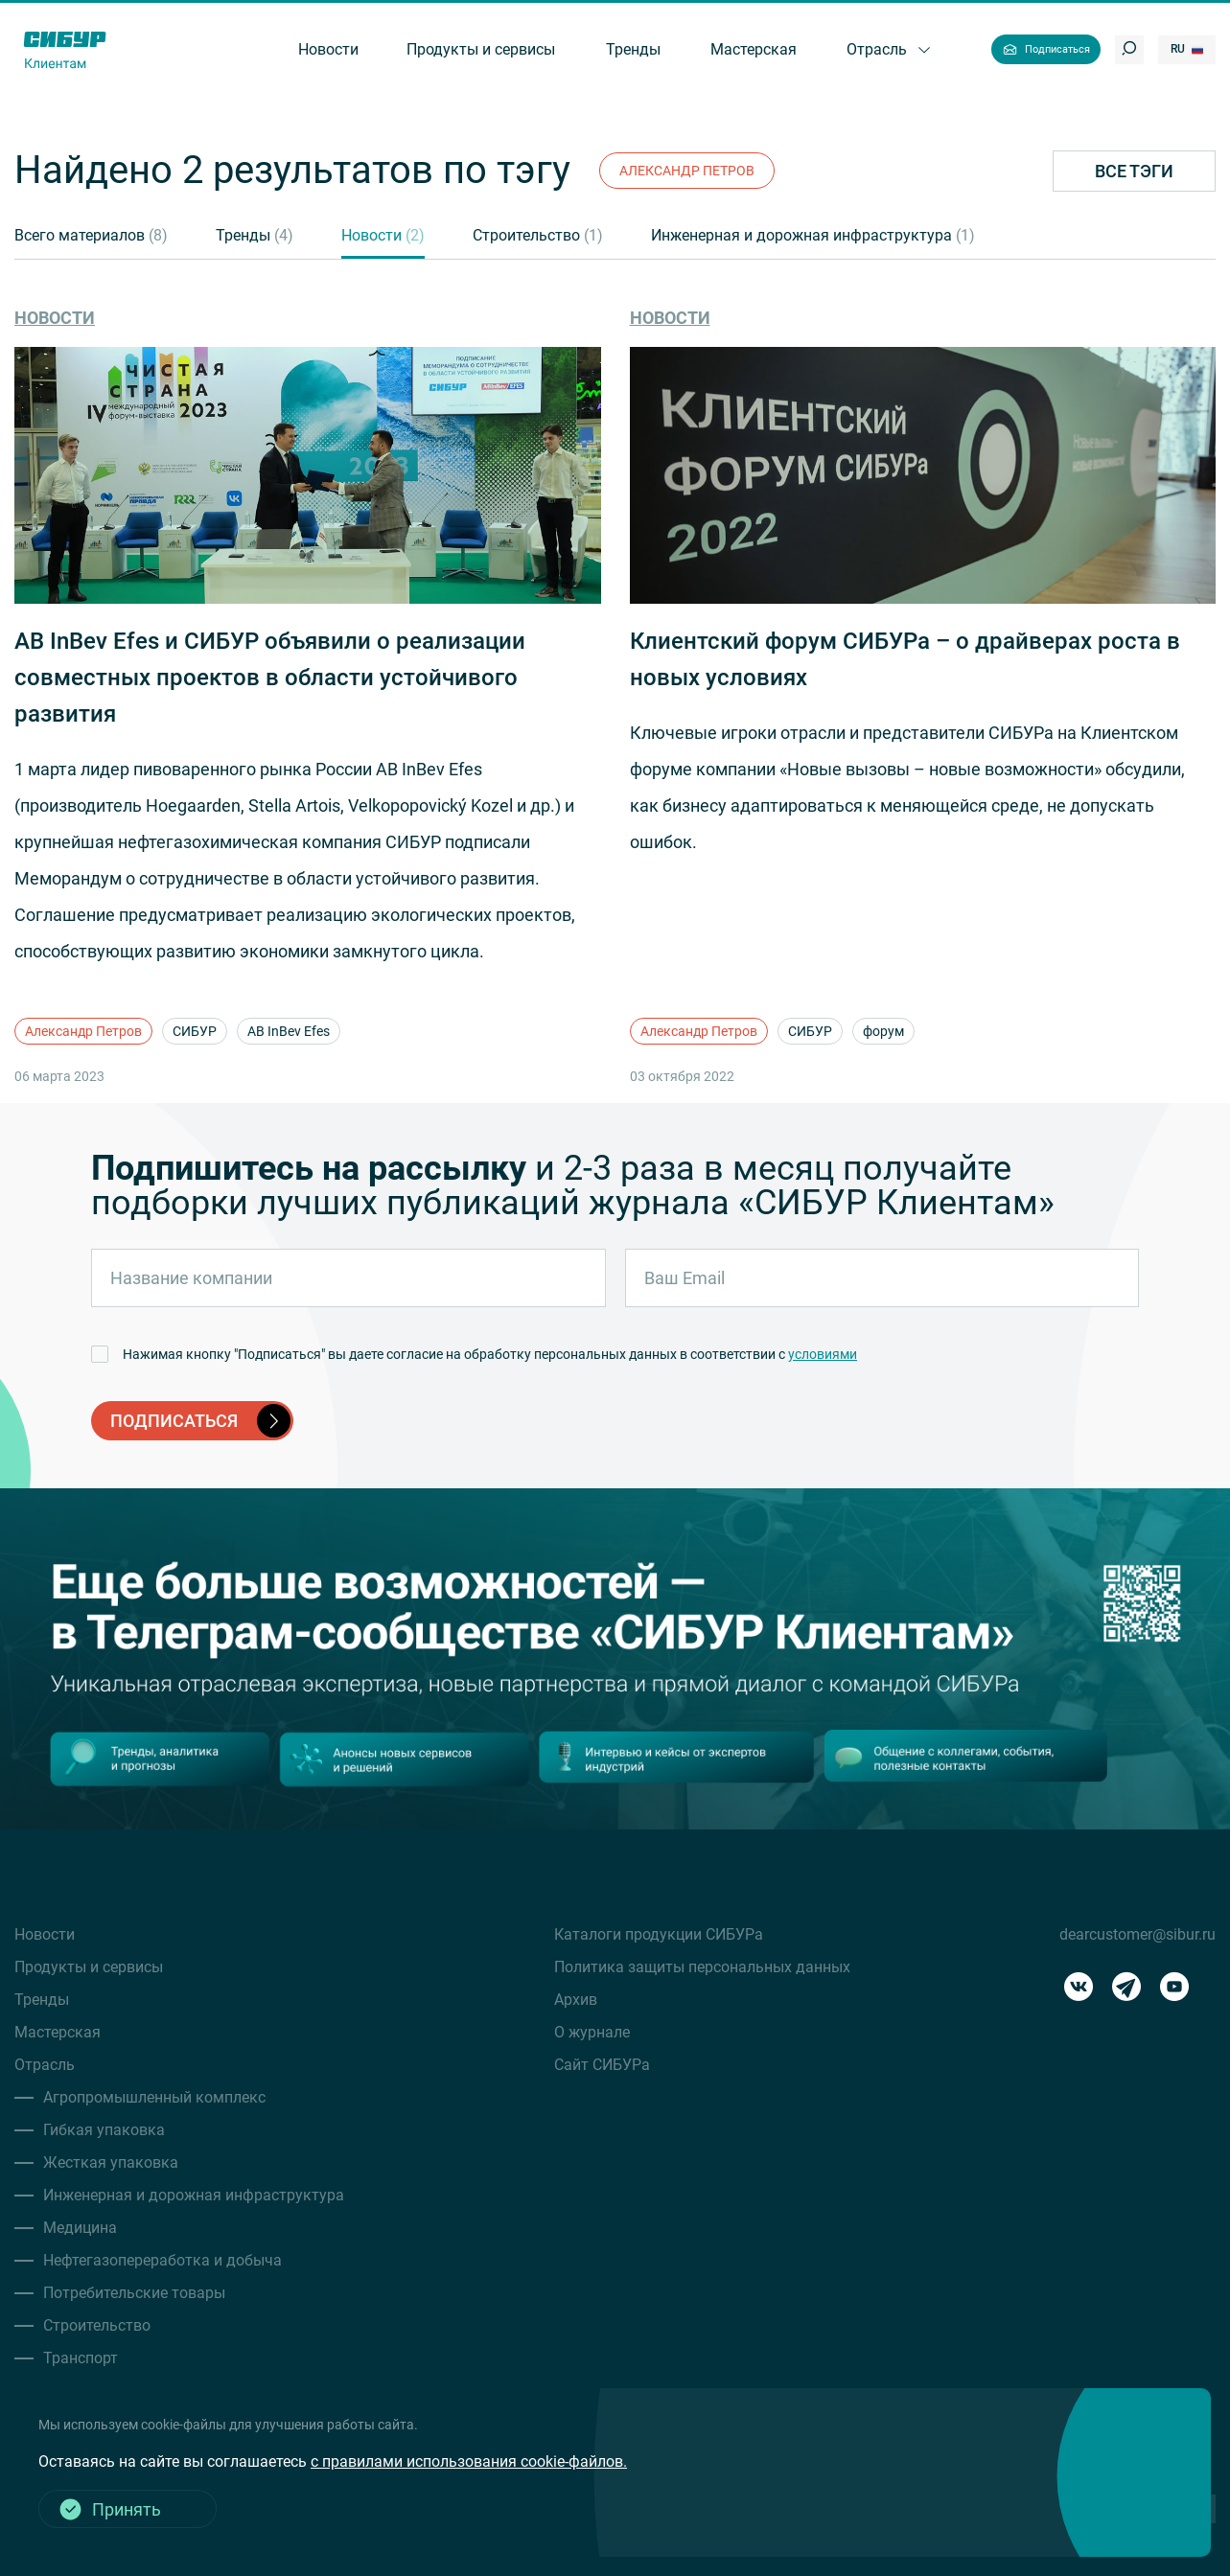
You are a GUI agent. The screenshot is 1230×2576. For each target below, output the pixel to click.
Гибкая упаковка (104, 2130)
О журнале (592, 2032)
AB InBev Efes (288, 1031)
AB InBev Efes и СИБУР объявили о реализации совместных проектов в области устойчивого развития (269, 677)
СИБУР (195, 1031)
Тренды (254, 235)
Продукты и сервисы (88, 1967)
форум (883, 1031)
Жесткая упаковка (110, 2162)
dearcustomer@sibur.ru (1137, 1934)
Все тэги (1134, 171)
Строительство (538, 235)
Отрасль (44, 2065)
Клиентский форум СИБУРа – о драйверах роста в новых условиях (905, 659)
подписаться (200, 1421)
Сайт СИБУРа (602, 2065)
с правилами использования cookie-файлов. (469, 2461)
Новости (383, 235)
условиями (822, 1354)
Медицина (80, 2228)
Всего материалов (91, 235)
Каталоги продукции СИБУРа (658, 1934)
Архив (575, 1999)
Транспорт (80, 2358)
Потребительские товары (134, 2293)
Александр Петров (83, 1031)
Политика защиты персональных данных (702, 1967)
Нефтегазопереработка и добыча (162, 2260)
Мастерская (57, 2032)
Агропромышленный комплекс (154, 2097)
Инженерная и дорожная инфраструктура (813, 235)
